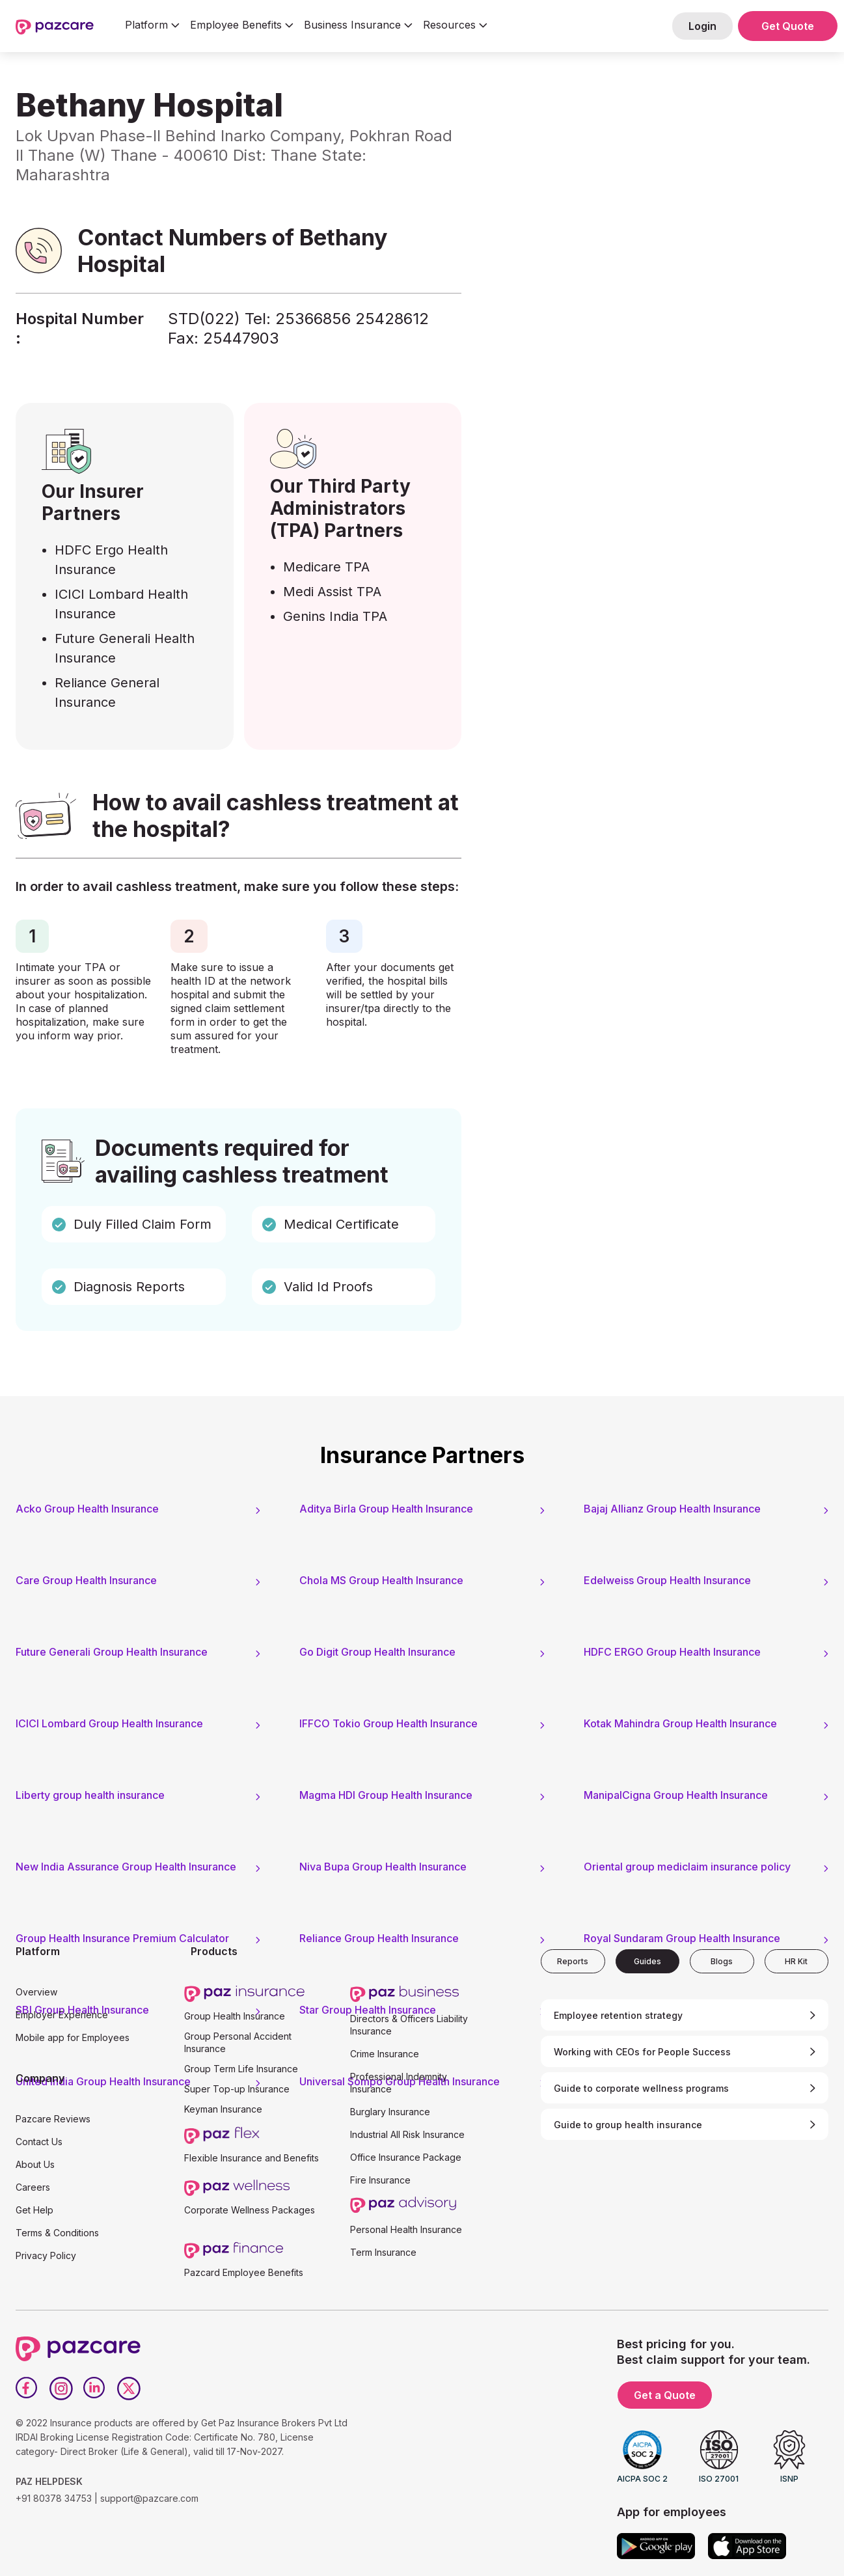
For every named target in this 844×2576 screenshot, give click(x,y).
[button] (152, 26)
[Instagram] (61, 2388)
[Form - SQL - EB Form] (648, 289)
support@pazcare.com (149, 2498)
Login (702, 26)
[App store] (747, 2546)
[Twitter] (129, 2388)
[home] (55, 26)
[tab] (573, 1961)
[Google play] (656, 2546)
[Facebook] (27, 2388)
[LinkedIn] (95, 2388)
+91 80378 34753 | (57, 2498)
